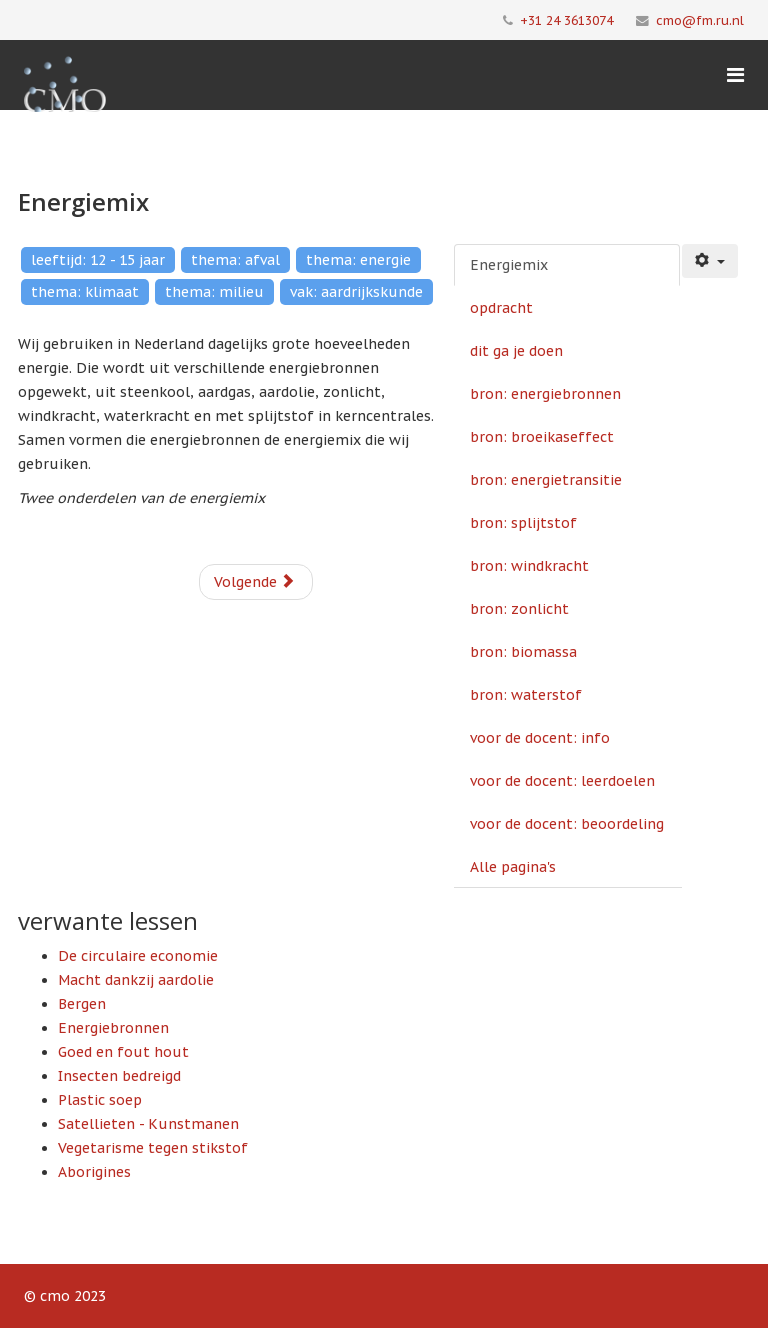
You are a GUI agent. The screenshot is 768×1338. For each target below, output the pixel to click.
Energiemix (509, 265)
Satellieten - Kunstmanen (148, 1124)
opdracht (501, 308)
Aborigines (94, 1172)
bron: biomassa (523, 652)
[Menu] (735, 75)
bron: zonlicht (519, 609)
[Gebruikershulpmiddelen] (710, 261)
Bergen (82, 1004)
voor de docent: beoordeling (567, 824)
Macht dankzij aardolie (136, 980)
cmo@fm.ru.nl (700, 20)
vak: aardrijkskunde (356, 292)
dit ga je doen (516, 351)
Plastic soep (100, 1100)
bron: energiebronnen (545, 394)
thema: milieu (214, 292)
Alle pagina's (513, 867)
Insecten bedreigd (119, 1076)
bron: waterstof (526, 695)
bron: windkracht (529, 566)
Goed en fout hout (123, 1052)
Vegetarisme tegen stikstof (153, 1148)
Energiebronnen (113, 1028)
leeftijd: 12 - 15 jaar (98, 260)
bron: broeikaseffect (542, 437)
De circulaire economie (138, 956)
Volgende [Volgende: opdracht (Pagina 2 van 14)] (254, 582)
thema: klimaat (85, 292)
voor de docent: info (540, 738)
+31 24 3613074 (566, 20)
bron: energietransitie (546, 480)
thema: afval (235, 260)
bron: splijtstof (523, 523)
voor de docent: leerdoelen (562, 781)
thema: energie (358, 260)
